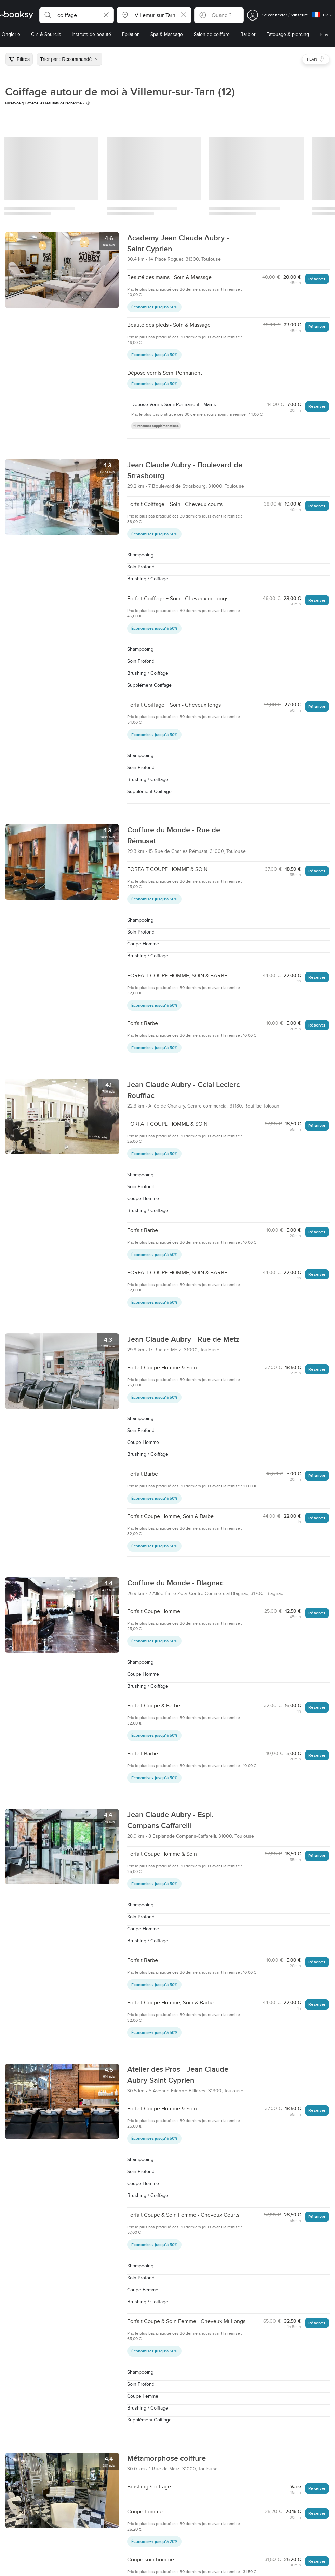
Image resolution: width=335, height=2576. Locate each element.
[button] (76, 15)
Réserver (316, 279)
